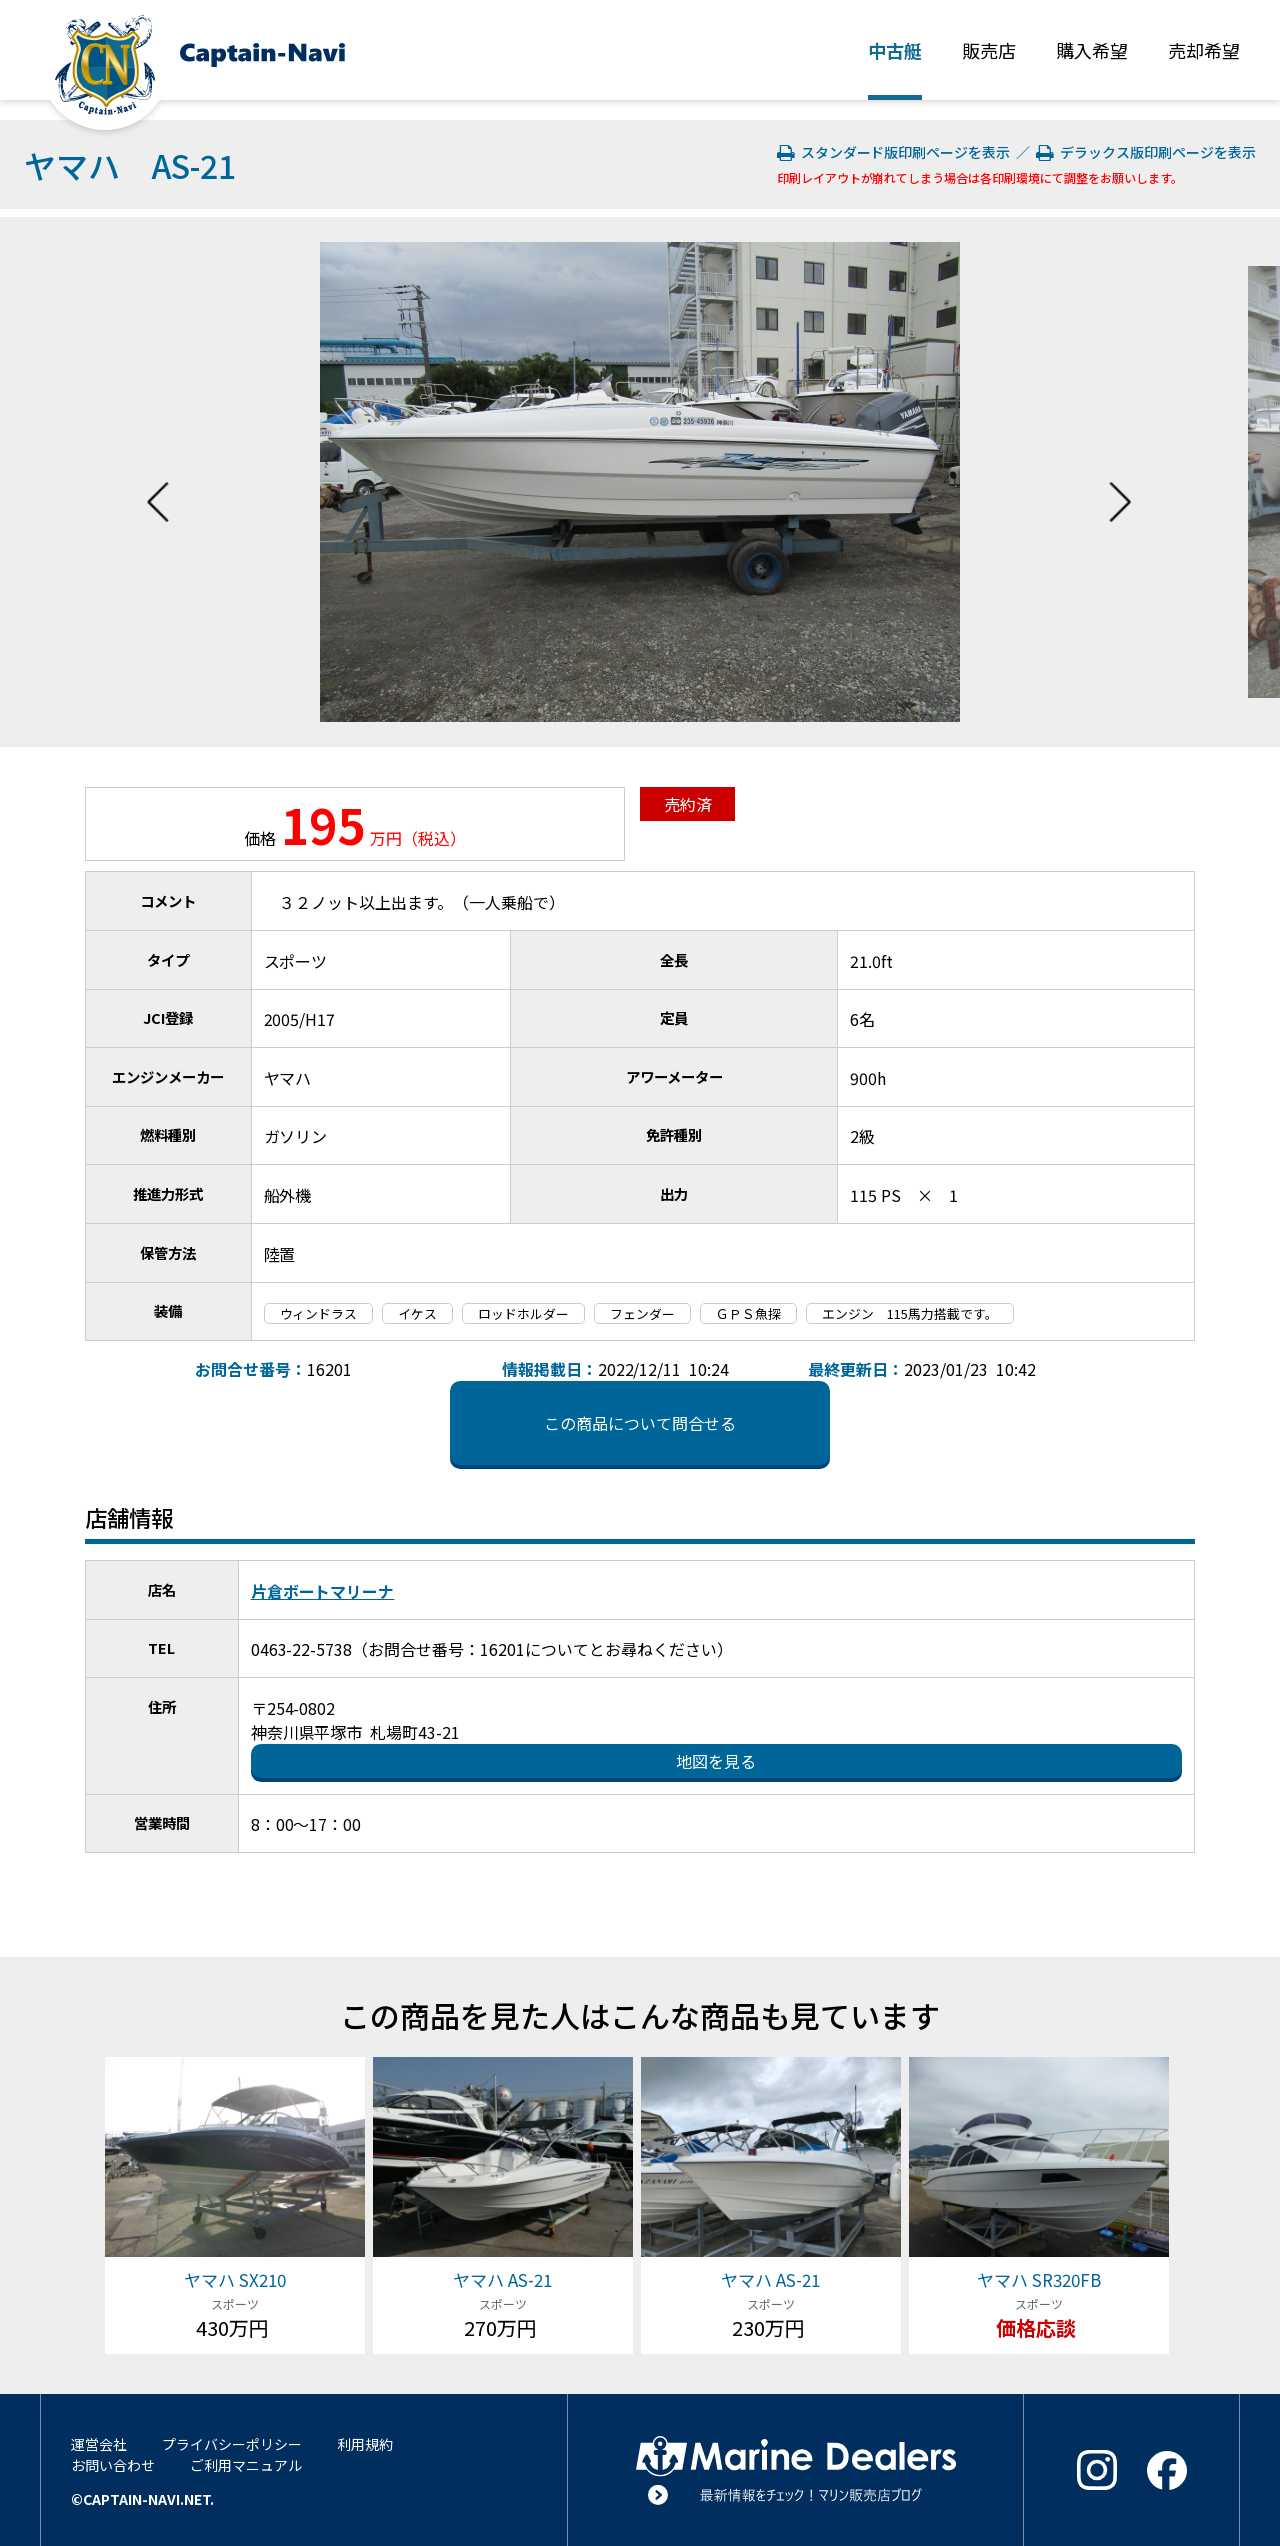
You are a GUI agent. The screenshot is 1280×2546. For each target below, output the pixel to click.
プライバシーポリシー (232, 2444)
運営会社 (99, 2444)
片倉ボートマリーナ (323, 1591)
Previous (158, 482)
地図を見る (716, 1761)
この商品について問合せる (640, 1423)
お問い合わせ (113, 2465)
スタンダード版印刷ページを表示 (895, 152)
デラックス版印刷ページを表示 (1146, 152)
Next (1120, 482)
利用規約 (365, 2444)
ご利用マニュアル (246, 2465)
